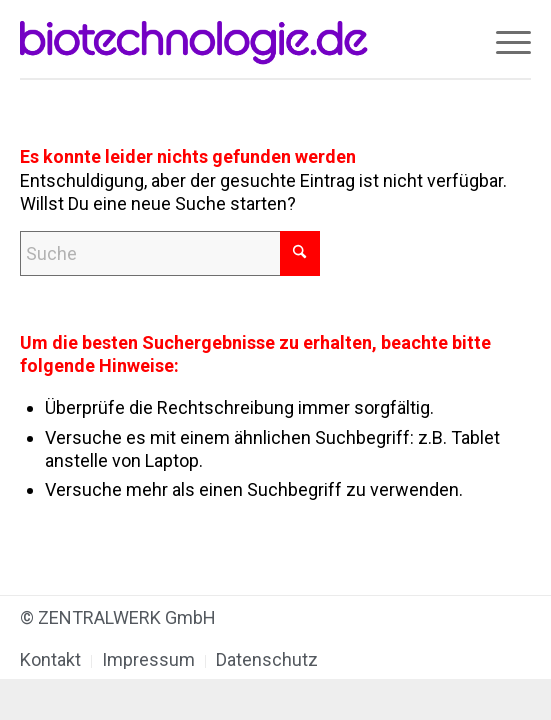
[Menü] (503, 40)
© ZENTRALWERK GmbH (118, 617)
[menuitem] (503, 40)
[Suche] (170, 253)
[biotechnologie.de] (224, 40)
